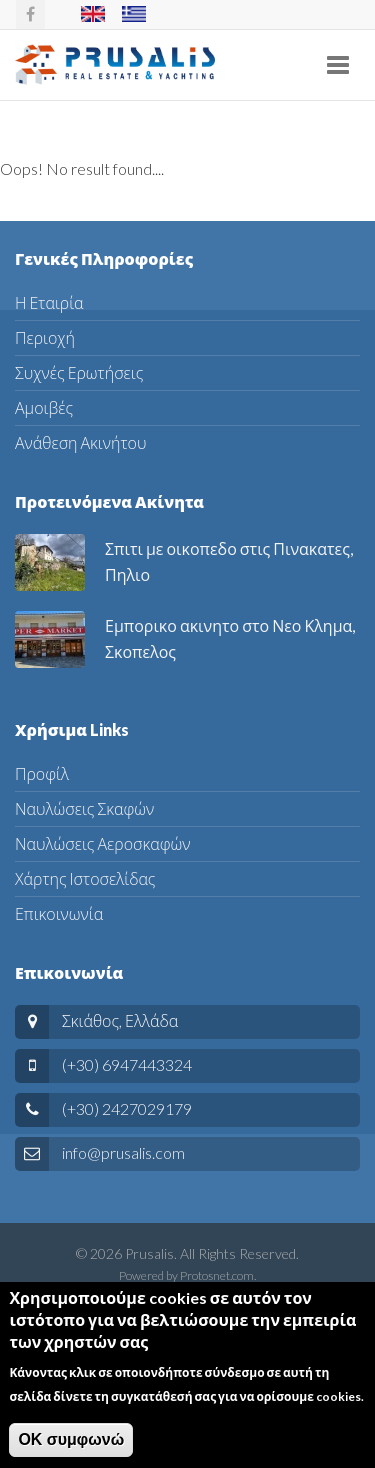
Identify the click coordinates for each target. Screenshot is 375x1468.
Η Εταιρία (49, 302)
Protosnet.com (217, 1275)
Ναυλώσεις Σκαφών (84, 808)
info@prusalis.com (123, 1152)
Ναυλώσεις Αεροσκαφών (102, 843)
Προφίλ (42, 773)
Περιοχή (45, 337)
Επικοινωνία (59, 913)
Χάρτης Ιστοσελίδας (85, 878)
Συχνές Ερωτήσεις (79, 372)
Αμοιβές (44, 407)
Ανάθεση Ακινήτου (80, 442)
